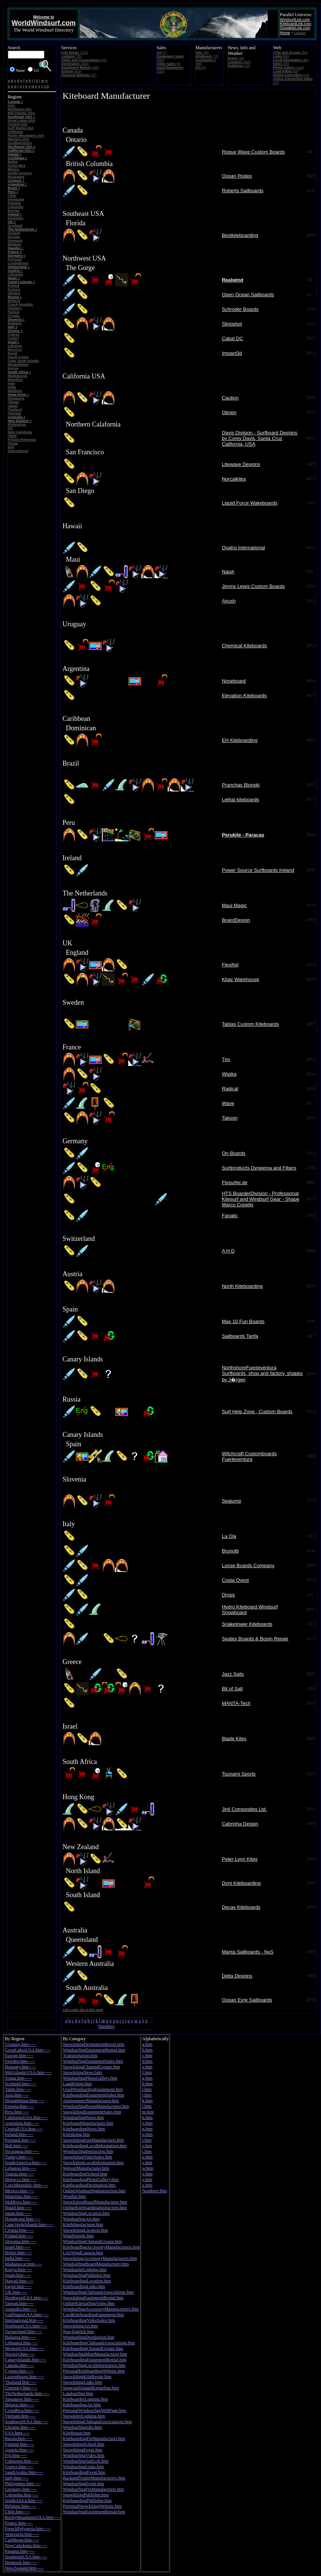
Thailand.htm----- (20, 2382)
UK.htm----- (16, 2292)
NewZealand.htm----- (24, 2568)
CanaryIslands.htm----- (25, 2359)
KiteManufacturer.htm (83, 2224)
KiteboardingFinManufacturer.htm (94, 2438)
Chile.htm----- (17, 2511)
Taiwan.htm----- (19, 2303)
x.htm (147, 2174)
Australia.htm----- (21, 2309)
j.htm (146, 2095)
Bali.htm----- (16, 2145)
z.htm (147, 2185)
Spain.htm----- (18, 2275)
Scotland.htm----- (20, 2083)
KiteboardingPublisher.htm (87, 2500)
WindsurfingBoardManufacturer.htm (96, 2264)
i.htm (146, 2089)
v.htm (147, 2162)
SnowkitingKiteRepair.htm (87, 2376)
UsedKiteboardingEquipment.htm (93, 2314)
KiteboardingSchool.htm (85, 2174)
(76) (71, 56)
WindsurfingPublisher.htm (87, 2275)
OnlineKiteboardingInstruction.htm (95, 2207)
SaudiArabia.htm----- (24, 2472)
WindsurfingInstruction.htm (88, 2151)
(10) (239, 66)
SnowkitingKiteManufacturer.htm (93, 2140)
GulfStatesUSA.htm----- (26, 2314)
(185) (80, 67)
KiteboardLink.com (295, 24)
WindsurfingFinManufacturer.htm (93, 2489)
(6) (169, 64)
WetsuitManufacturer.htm (86, 2168)
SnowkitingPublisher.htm (86, 2495)
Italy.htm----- (17, 2478)
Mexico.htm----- (19, 2190)
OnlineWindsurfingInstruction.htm (94, 2190)
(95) (281, 56)
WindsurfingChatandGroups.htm (92, 2241)
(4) (201, 67)
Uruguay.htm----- (20, 2044)
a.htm (147, 2044)
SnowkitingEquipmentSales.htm (92, 2112)
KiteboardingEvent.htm (84, 2472)
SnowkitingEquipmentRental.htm (93, 2297)
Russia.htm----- (19, 2438)
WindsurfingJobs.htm (82, 2427)
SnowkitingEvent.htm (82, 2449)
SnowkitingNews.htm (82, 2072)
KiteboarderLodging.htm (85, 2399)
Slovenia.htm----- (20, 2241)
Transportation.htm (80, 2055)
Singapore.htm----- (22, 2399)
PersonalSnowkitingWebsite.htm (92, 2506)
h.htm (147, 2083)
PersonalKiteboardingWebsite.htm (94, 2371)
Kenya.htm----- (18, 2269)
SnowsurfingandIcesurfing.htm (91, 2388)
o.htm (147, 2123)
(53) (286, 71)
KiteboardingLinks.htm (84, 2286)
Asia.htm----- (17, 2095)
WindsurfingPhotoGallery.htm (90, 2078)
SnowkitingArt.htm (80, 2326)
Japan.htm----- (18, 2213)
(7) (162, 52)
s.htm (147, 2145)
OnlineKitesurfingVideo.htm (89, 2303)
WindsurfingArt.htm (81, 2219)
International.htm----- (24, 2320)
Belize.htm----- (18, 2252)
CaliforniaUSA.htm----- (26, 2117)
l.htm (146, 2106)
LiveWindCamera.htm (83, 2252)
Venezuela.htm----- (22, 2534)
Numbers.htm (154, 2190)
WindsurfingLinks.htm (83, 2466)
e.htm (147, 2067)
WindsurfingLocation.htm (86, 2213)
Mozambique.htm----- (24, 2100)
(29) (236, 58)
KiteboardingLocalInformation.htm (95, 2145)
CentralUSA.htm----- (24, 2128)
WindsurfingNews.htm (83, 2117)
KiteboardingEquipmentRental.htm (94, 2359)
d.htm (147, 2061)
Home (285, 33)
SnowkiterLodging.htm (84, 2416)
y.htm (147, 2179)
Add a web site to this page (82, 2010)
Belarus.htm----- (19, 2404)
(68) (83, 60)
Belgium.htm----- (20, 2506)
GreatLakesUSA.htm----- (27, 2050)
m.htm (148, 2112)
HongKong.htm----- (23, 2219)
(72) (207, 56)
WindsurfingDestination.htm (88, 2337)
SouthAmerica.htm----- (26, 2162)
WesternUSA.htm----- (24, 2348)
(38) (202, 52)
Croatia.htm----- (19, 2230)
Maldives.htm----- (21, 2202)
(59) (290, 52)
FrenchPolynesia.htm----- (28, 2528)
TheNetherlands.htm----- (27, 2393)
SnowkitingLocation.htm (85, 2230)
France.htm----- (19, 2523)
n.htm (147, 2117)
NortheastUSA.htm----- (26, 2326)
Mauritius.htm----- (21, 2196)
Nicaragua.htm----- (22, 2151)
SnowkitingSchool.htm (83, 2444)
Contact (300, 33)
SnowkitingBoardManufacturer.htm (95, 2202)
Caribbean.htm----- (22, 2540)
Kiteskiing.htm (76, 2134)
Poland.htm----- (19, 2235)
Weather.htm (74, 2196)
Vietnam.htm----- (20, 2416)
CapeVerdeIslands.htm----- (29, 2224)
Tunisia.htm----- (19, 2174)
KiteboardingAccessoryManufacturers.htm (101, 2247)
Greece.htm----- (19, 2466)
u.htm (147, 2157)
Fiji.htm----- (16, 2455)
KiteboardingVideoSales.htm (89, 2320)
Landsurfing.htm (78, 2393)
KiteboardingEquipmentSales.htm (93, 2095)
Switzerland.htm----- (23, 2331)
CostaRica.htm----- (22, 2410)
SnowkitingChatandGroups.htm (91, 2067)
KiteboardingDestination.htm (89, 2185)
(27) (78, 75)
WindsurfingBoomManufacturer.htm (96, 2106)
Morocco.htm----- (21, 2179)
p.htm (147, 2128)
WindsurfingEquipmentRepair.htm (94, 2511)
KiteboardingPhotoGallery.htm (90, 2179)
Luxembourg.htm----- (24, 2376)
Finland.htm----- (19, 2444)
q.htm (147, 2134)
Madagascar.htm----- (23, 2264)
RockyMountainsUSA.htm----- (33, 2517)
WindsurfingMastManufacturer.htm (95, 2354)
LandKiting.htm (77, 2083)
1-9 (46, 86)
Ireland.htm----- (19, 2134)
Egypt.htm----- (18, 2286)
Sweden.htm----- (20, 2061)
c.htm (147, 2055)
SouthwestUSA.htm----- (26, 2421)
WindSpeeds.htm (78, 2235)
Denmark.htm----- (21, 2562)
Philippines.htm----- (23, 2483)
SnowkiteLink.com (295, 28)
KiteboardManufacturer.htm (88, 2123)
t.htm (146, 2151)
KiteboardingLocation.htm (87, 2281)
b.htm (147, 2050)
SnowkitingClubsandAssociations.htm (97, 2421)
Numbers (106, 2026)
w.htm (147, 2168)
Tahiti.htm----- (18, 2089)
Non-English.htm (78, 2331)
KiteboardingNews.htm (84, 2128)
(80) (291, 60)
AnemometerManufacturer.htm (91, 2100)
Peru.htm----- (17, 2112)
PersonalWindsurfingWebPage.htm (94, 2410)
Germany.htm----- (21, 2489)
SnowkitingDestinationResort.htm (93, 2044)
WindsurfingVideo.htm (83, 2455)
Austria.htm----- (19, 2449)
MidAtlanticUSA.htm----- (28, 2072)
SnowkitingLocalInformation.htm (93, 2162)
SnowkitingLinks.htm (82, 2382)
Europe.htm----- (19, 2055)
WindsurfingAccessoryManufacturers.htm (101, 2309)
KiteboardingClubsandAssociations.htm (99, 2342)
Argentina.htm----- (21, 2123)
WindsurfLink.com (295, 20)
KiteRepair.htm (77, 2433)
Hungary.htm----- (20, 2067)
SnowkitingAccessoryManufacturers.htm (100, 2258)
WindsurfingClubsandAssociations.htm (98, 2292)
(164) (75, 64)
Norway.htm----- (20, 2354)
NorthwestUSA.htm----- (26, 2297)
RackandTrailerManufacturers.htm (94, 2478)
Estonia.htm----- (19, 2106)
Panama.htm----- (20, 2551)
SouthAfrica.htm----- (23, 2500)
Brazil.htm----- (18, 2207)
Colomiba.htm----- (21, 2495)
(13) (291, 75)
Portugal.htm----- (20, 2140)
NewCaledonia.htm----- (26, 2545)
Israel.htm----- (17, 2247)
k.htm (147, 2100)
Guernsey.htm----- (21, 2388)
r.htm (146, 2140)
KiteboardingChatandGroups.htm (93, 2348)
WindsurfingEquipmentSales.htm (93, 2061)
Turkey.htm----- (19, 2157)
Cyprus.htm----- (19, 2371)
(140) (288, 67)
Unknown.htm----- (21, 2461)
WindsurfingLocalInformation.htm (94, 2365)
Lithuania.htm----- (21, 2342)
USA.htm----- (17, 2433)
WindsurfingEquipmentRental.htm (94, 2050)
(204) (239, 62)
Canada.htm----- (19, 2365)
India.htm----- (17, 2258)
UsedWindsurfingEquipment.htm (93, 2089)
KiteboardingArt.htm (82, 2404)
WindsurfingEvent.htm (83, 2483)
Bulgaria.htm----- (20, 2337)
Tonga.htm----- (18, 2078)
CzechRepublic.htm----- (26, 2185)
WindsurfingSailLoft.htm (85, 2461)
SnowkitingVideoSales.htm (87, 2157)
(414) (71, 71)
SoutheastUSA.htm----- (26, 2556)
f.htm (147, 2072)
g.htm (147, 2078)
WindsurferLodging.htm (85, 2269)
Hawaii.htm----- (19, 2281)
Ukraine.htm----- (20, 2427)
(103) (74, 52)
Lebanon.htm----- (20, 2168)
